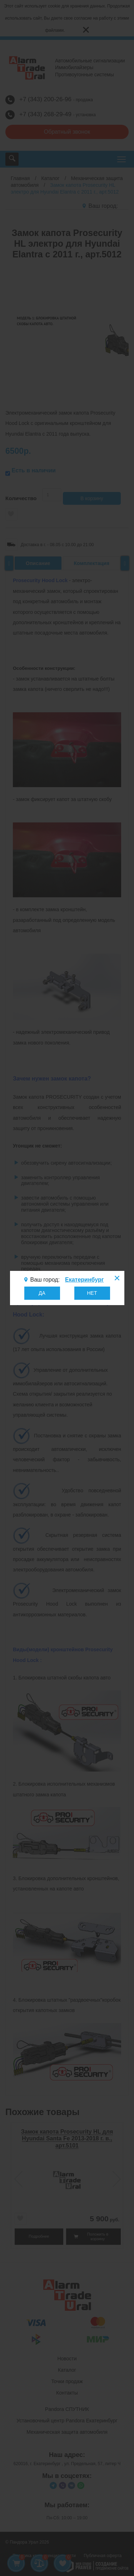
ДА (42, 1293)
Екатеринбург (84, 1280)
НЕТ (92, 1293)
